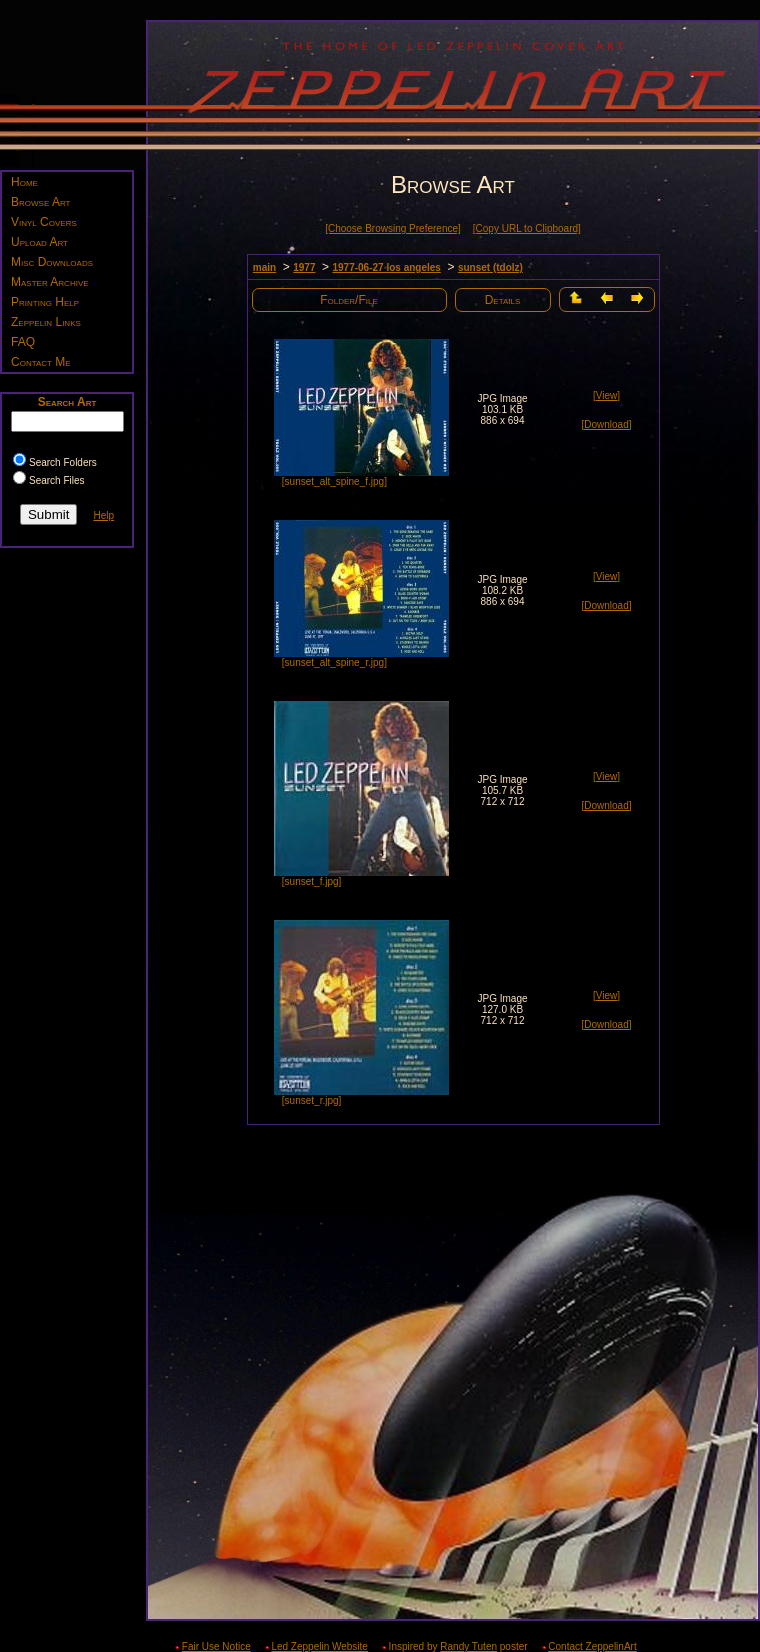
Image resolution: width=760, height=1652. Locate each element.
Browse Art (40, 202)
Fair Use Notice (216, 1646)
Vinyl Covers (44, 222)
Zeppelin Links (46, 322)
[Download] (606, 424)
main (264, 267)
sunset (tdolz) (490, 267)
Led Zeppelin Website (319, 1646)
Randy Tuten (468, 1646)
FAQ (23, 342)
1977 (304, 267)
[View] (606, 395)
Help (103, 515)
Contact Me (41, 362)
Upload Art (39, 242)
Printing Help (45, 302)
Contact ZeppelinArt (592, 1646)
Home (24, 182)
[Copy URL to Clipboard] (527, 228)
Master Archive (50, 282)
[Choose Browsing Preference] (393, 228)
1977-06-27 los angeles (386, 267)
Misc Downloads (52, 262)
